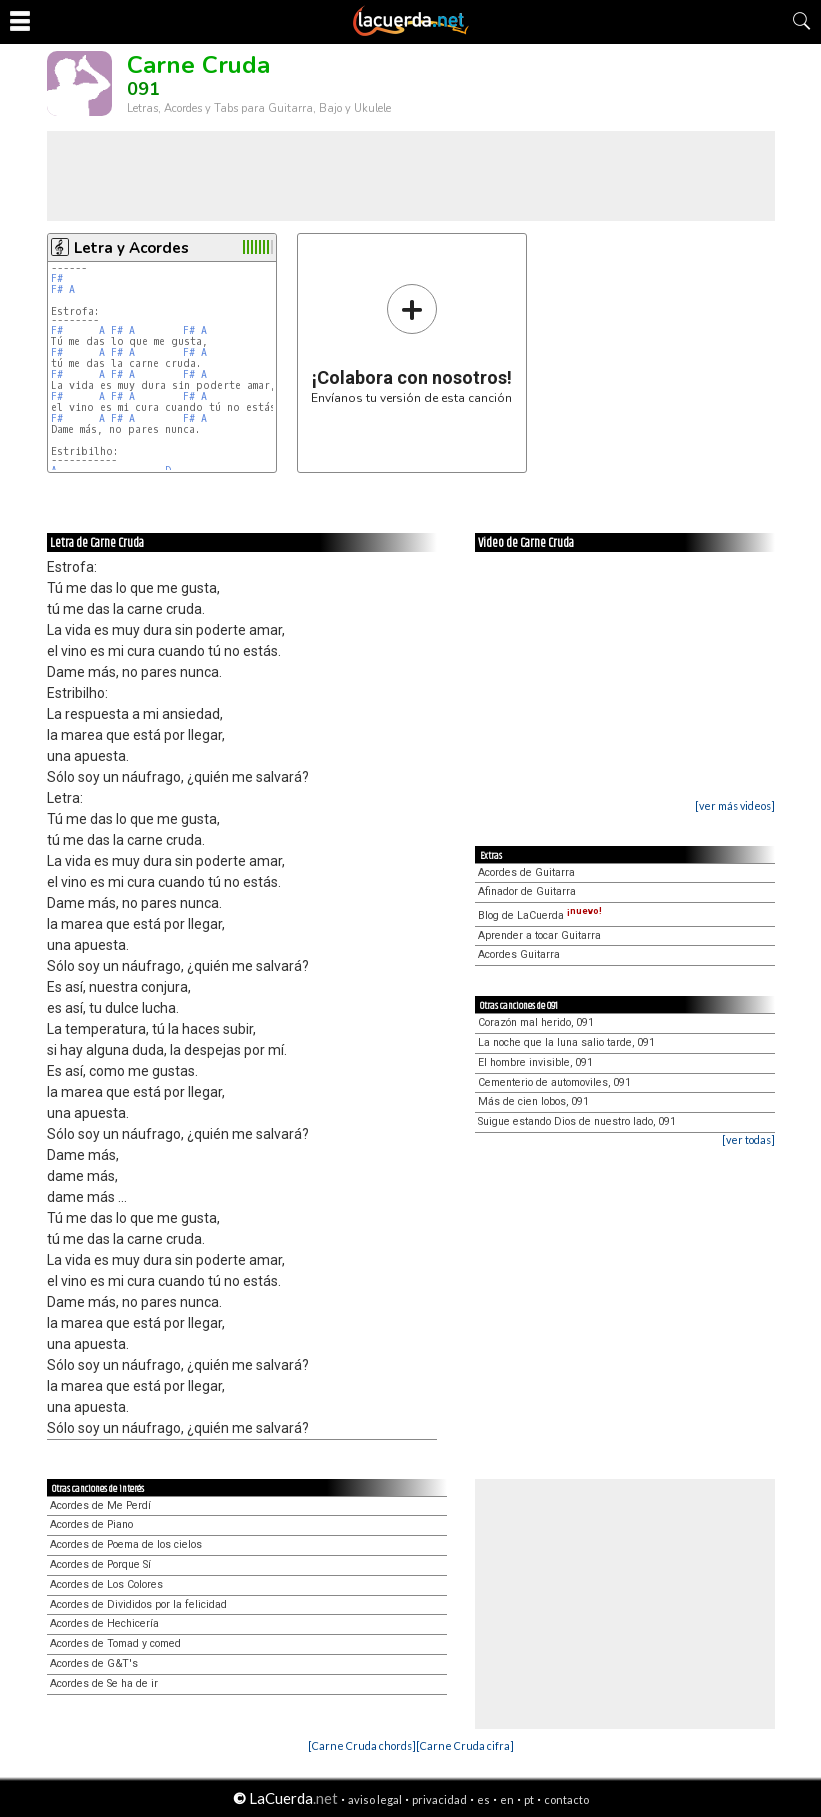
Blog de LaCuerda (540, 915)
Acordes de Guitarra (526, 872)
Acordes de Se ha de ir (104, 1683)
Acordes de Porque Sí (100, 1564)
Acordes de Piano (91, 1524)
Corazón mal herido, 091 (536, 1022)
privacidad (439, 1799)
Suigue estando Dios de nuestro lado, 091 (577, 1121)
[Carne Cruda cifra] (465, 1745)
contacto (566, 1799)
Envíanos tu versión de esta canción (411, 343)
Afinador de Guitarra (527, 891)
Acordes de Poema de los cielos (126, 1544)
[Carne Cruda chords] (362, 1745)
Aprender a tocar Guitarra (539, 935)
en (507, 1799)
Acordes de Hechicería (104, 1623)
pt (529, 1799)
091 (143, 89)
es (483, 1799)
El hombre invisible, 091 (535, 1062)
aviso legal (375, 1799)
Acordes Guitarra (519, 954)
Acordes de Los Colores (106, 1584)
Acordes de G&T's (94, 1663)
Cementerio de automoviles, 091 (554, 1082)
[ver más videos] (735, 805)
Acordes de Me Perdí (100, 1505)
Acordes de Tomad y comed (115, 1643)
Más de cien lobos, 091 (533, 1101)
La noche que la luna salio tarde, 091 (566, 1042)
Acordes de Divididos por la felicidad (138, 1604)
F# (57, 278)
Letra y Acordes (131, 248)
